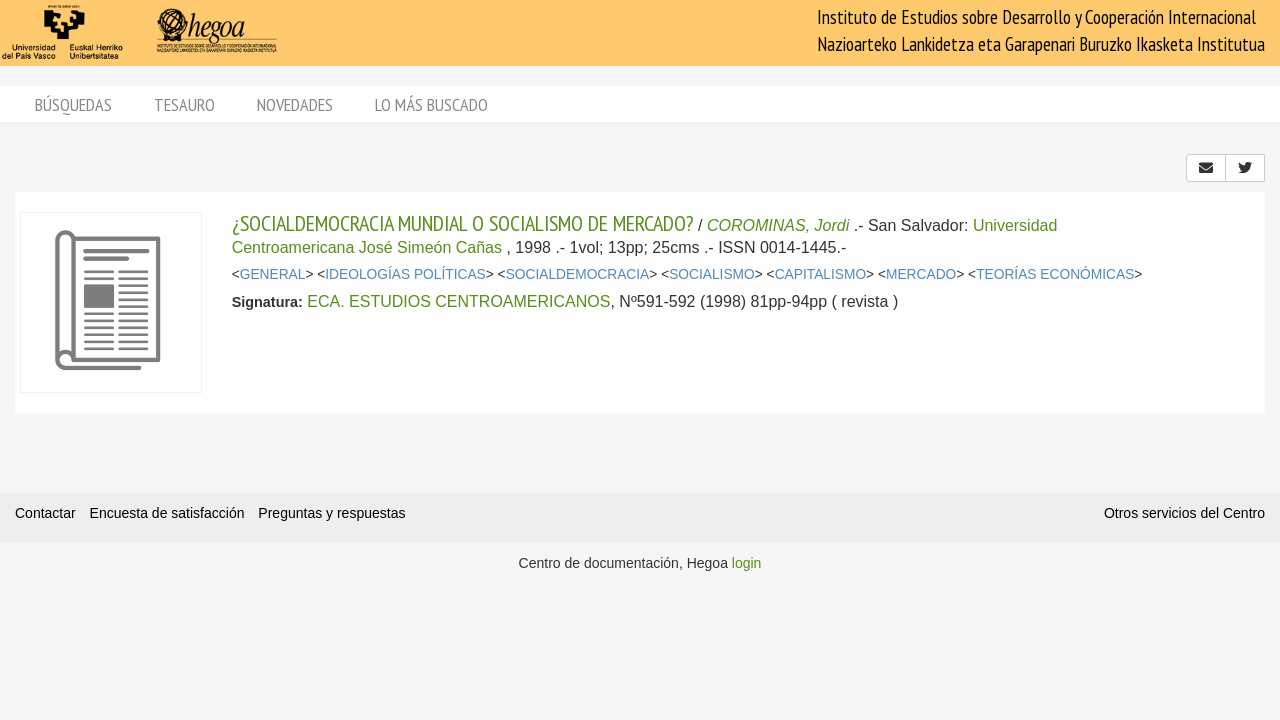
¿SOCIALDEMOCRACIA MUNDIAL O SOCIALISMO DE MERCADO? (463, 223)
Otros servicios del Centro (1184, 513)
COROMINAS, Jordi (778, 225)
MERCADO (921, 274)
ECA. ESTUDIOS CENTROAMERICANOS (458, 301)
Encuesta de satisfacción (167, 513)
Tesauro (184, 104)
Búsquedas (73, 104)
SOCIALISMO (712, 274)
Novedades (295, 104)
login (747, 563)
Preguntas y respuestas (331, 513)
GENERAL (273, 274)
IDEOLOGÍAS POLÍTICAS (405, 274)
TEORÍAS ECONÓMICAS (1055, 274)
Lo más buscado (431, 104)
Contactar (45, 513)
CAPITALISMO (820, 274)
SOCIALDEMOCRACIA (578, 274)
